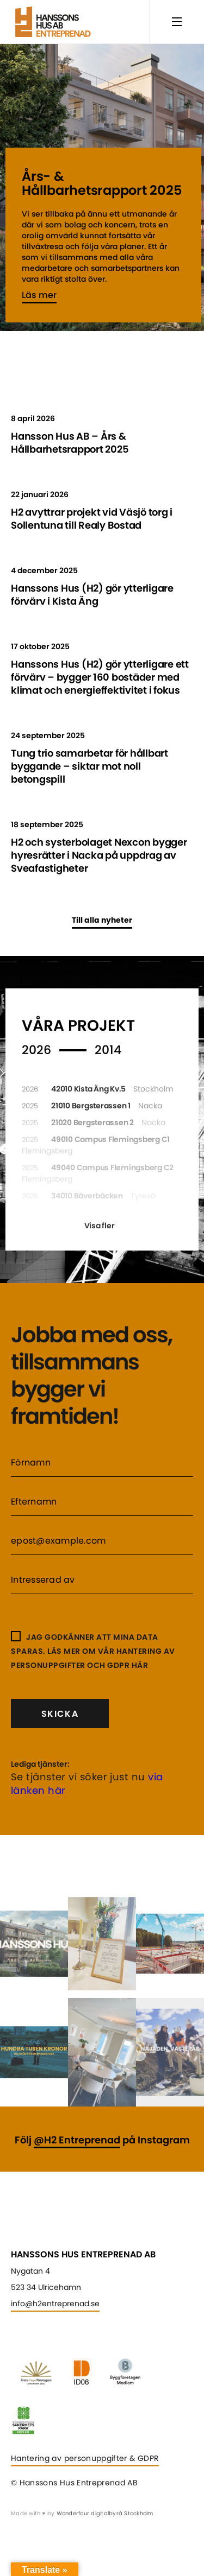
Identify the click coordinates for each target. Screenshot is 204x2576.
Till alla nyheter (102, 920)
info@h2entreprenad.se (55, 2303)
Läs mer (39, 295)
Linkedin (19, 2329)
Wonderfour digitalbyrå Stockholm (105, 2513)
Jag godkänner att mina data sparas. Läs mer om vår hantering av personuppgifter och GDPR (93, 1651)
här (140, 1665)
